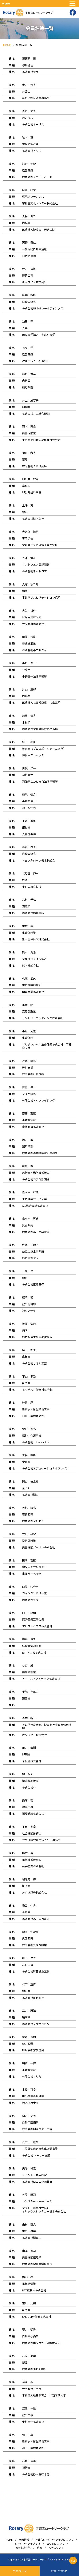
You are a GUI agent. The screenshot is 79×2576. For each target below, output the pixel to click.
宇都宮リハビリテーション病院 (41, 597)
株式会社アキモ (31, 151)
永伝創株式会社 (31, 1761)
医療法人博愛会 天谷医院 (38, 230)
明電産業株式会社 (33, 992)
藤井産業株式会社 (33, 1866)
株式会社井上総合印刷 (36, 414)
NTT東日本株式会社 (34, 2290)
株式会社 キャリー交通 (36, 2155)
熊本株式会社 (30, 965)
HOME (9, 2539)
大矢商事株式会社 (33, 624)
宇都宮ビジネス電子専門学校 (40, 545)
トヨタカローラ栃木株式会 (38, 860)
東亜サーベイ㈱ (31, 1574)
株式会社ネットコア (34, 571)
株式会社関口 (30, 1495)
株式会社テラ (30, 72)
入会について (56, 2547)
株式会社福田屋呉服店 (36, 1232)
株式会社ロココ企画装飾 (37, 2182)
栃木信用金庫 (30, 2103)
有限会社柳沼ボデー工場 (37, 2129)
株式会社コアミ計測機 (36, 1179)
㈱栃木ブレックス (33, 755)
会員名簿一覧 (23, 2547)
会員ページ (20, 2571)
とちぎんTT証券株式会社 (37, 1390)
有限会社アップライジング (38, 1100)
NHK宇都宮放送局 (33, 2050)
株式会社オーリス (33, 124)
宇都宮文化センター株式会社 (40, 203)
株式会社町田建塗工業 (36, 1971)
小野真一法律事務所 (34, 676)
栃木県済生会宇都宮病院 (37, 1337)
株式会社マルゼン (33, 1521)
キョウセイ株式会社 (34, 282)
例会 (39, 2547)
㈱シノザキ (29, 1311)
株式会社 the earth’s (36, 1442)
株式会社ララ (30, 1600)
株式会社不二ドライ (34, 650)
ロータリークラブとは (27, 2543)
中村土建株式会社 (33, 2422)
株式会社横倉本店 (33, 913)
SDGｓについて (55, 2543)
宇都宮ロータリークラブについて (54, 2539)
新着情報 (24, 2539)
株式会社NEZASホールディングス (42, 308)
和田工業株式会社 (33, 2448)
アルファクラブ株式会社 (37, 1626)
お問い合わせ (59, 2571)
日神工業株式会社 (33, 1416)
